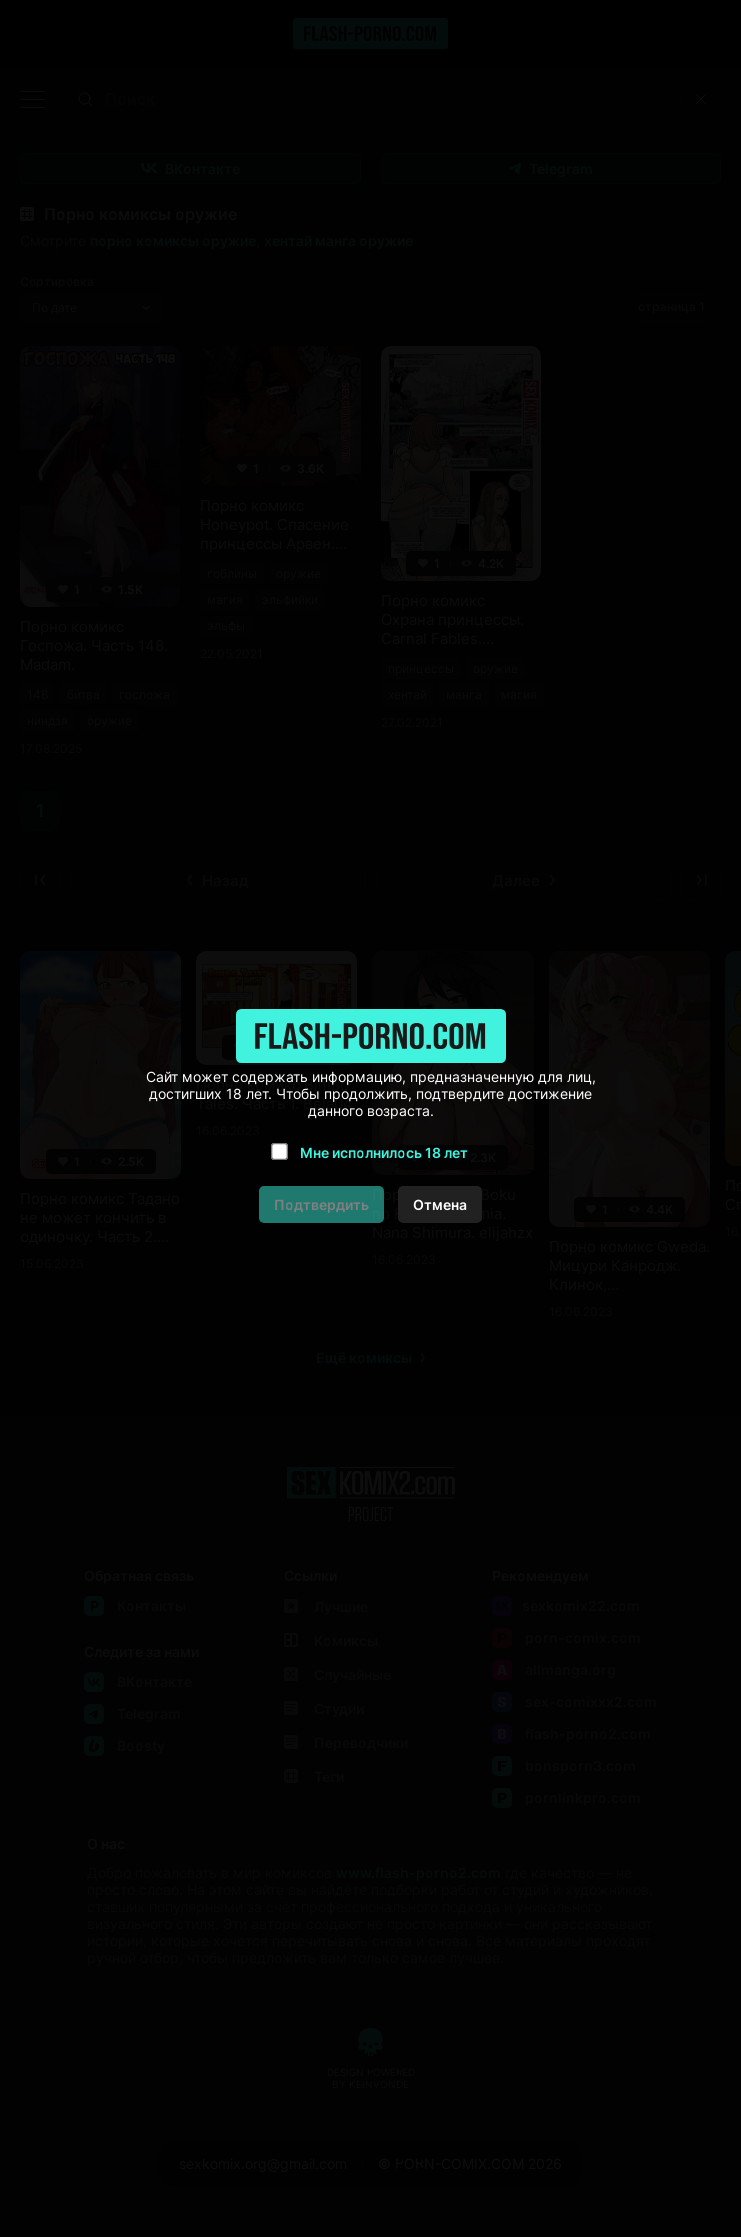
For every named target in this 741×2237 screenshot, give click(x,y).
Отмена (440, 1204)
